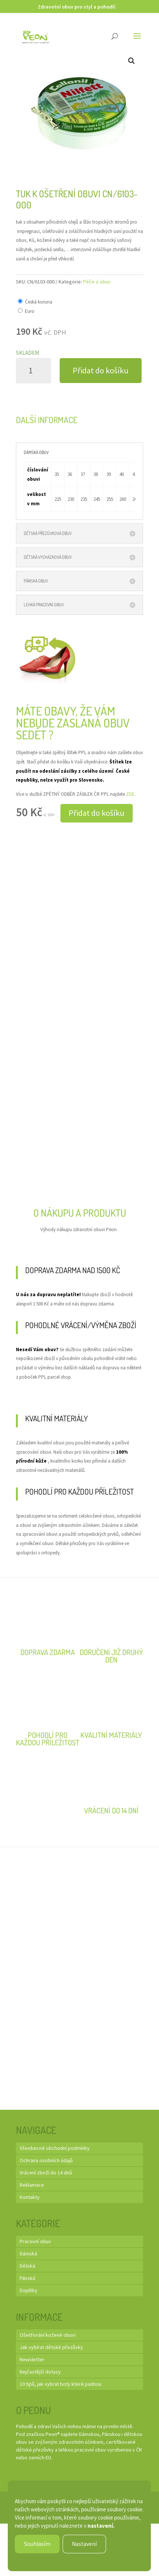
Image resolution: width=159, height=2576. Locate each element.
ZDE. (131, 794)
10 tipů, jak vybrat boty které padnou (61, 2384)
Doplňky (28, 2290)
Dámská (28, 2253)
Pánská (27, 2278)
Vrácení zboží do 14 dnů (46, 2172)
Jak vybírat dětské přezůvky (51, 2347)
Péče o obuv (97, 281)
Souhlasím (37, 2543)
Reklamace (32, 2184)
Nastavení (84, 2543)
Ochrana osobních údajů (46, 2160)
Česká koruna (38, 302)
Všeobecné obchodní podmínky (55, 2148)
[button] (131, 61)
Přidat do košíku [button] (97, 813)
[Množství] (33, 370)
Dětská (27, 2265)
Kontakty (30, 2197)
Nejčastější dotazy (40, 2371)
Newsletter (32, 2359)
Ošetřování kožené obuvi (48, 2335)
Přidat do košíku (101, 370)
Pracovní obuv (35, 2241)
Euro (29, 311)
